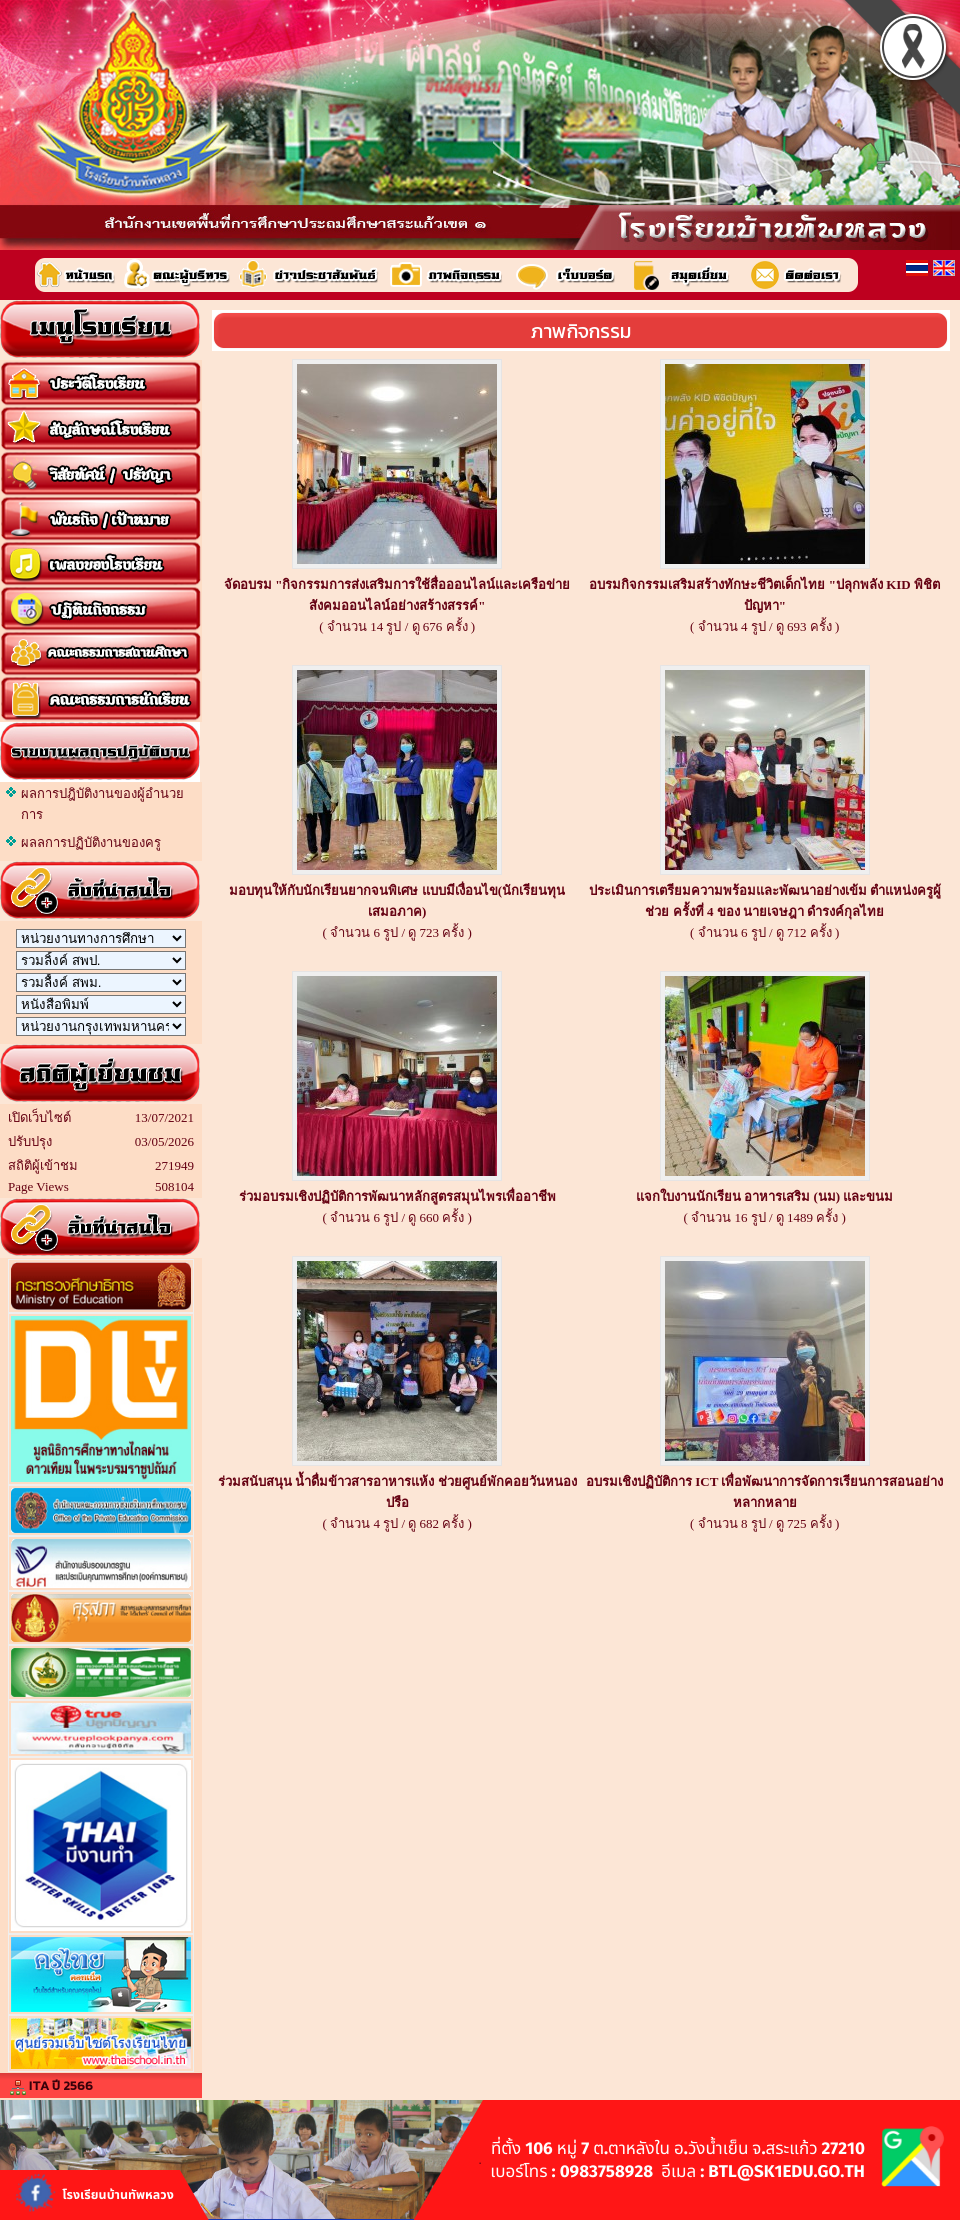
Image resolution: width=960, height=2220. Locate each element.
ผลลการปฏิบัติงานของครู (91, 842)
